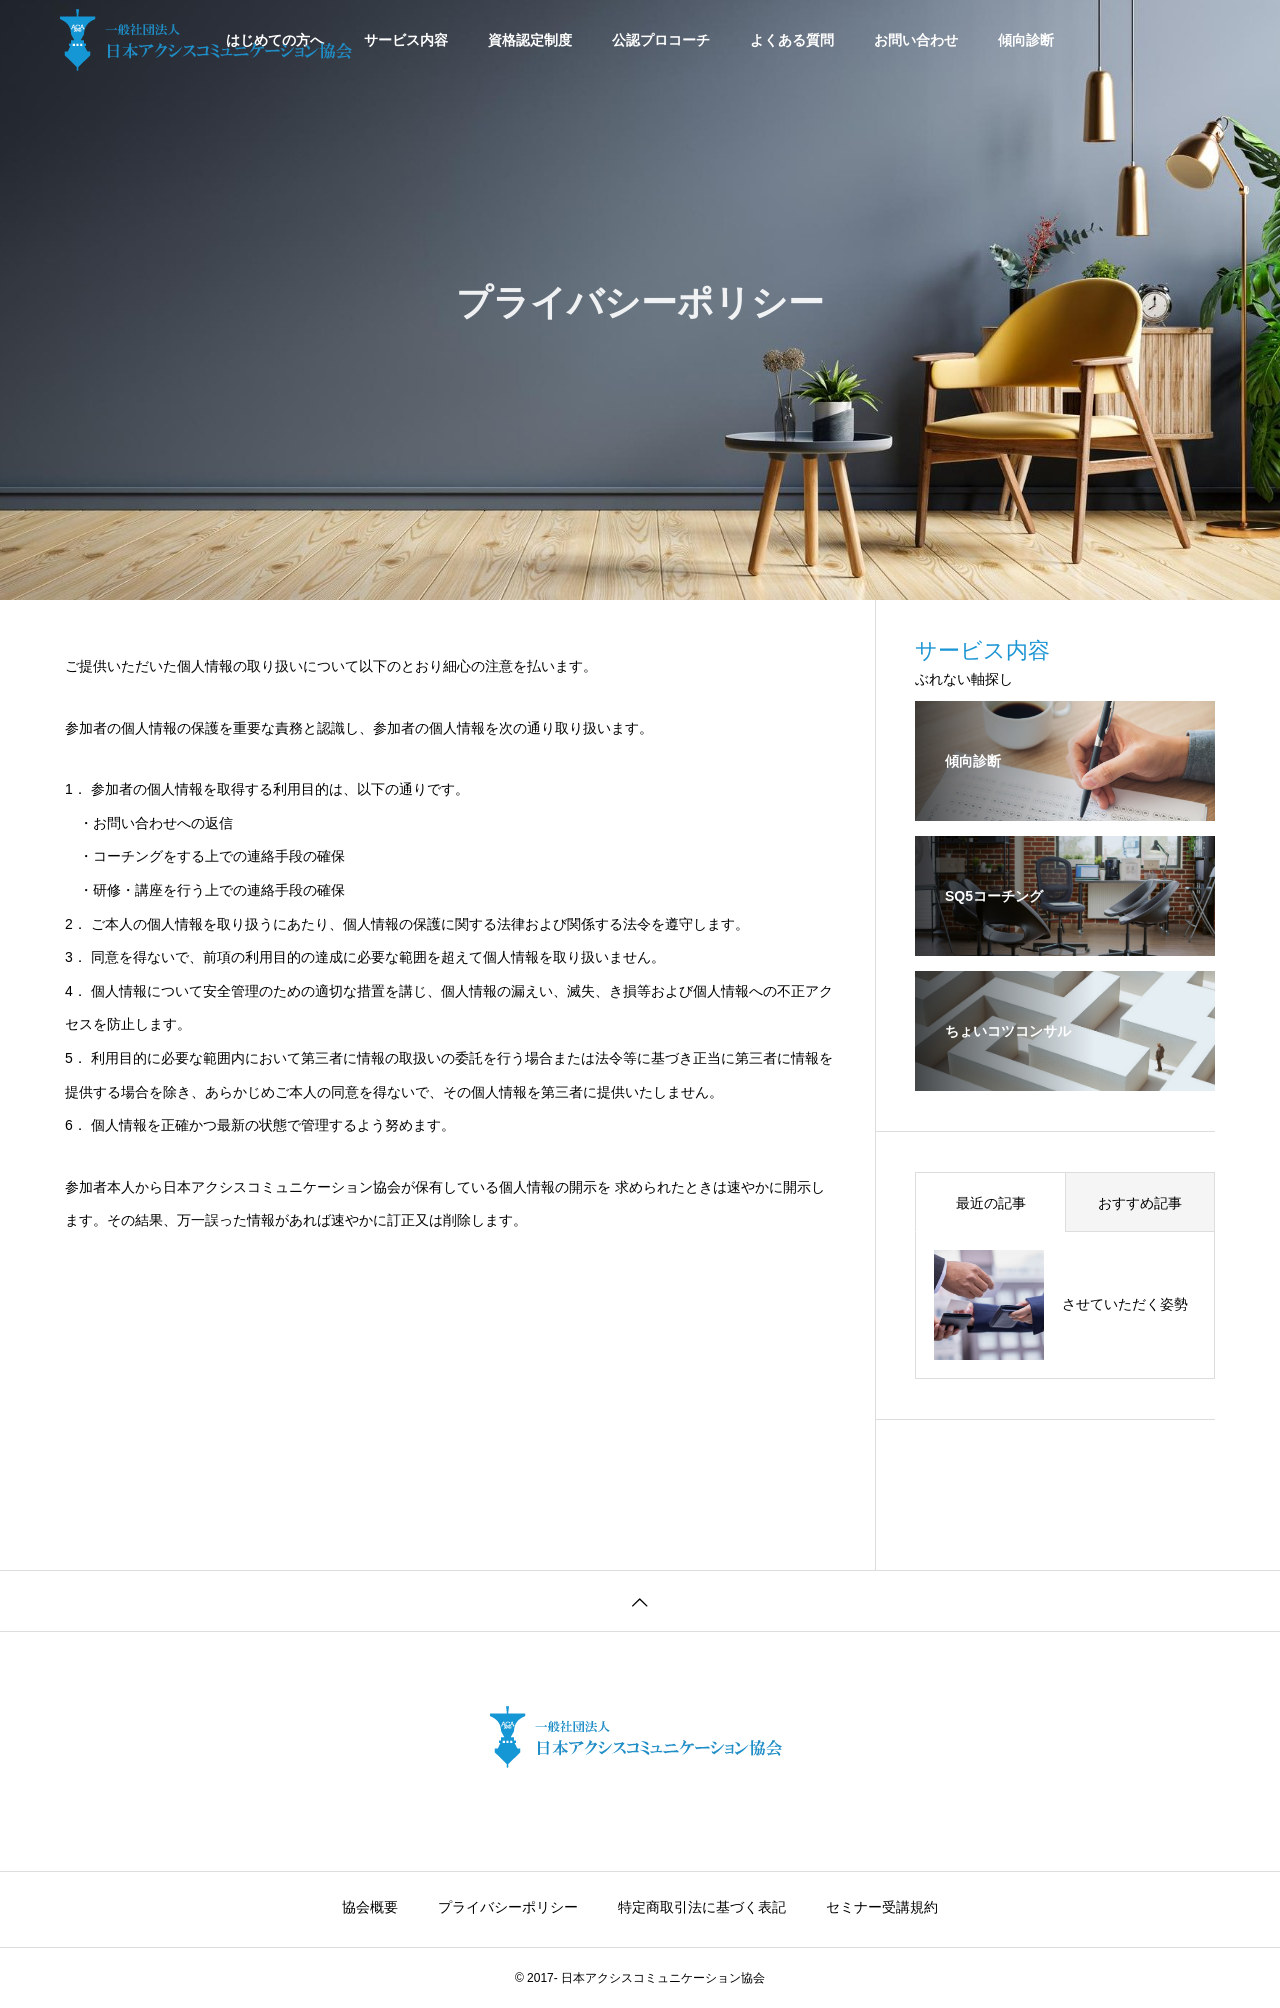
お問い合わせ (916, 40)
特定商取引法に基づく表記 (702, 1907)
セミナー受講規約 (882, 1907)
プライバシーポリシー (508, 1907)
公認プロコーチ (661, 40)
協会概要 (370, 1907)
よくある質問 (792, 40)
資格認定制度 (530, 40)
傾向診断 (1026, 40)
